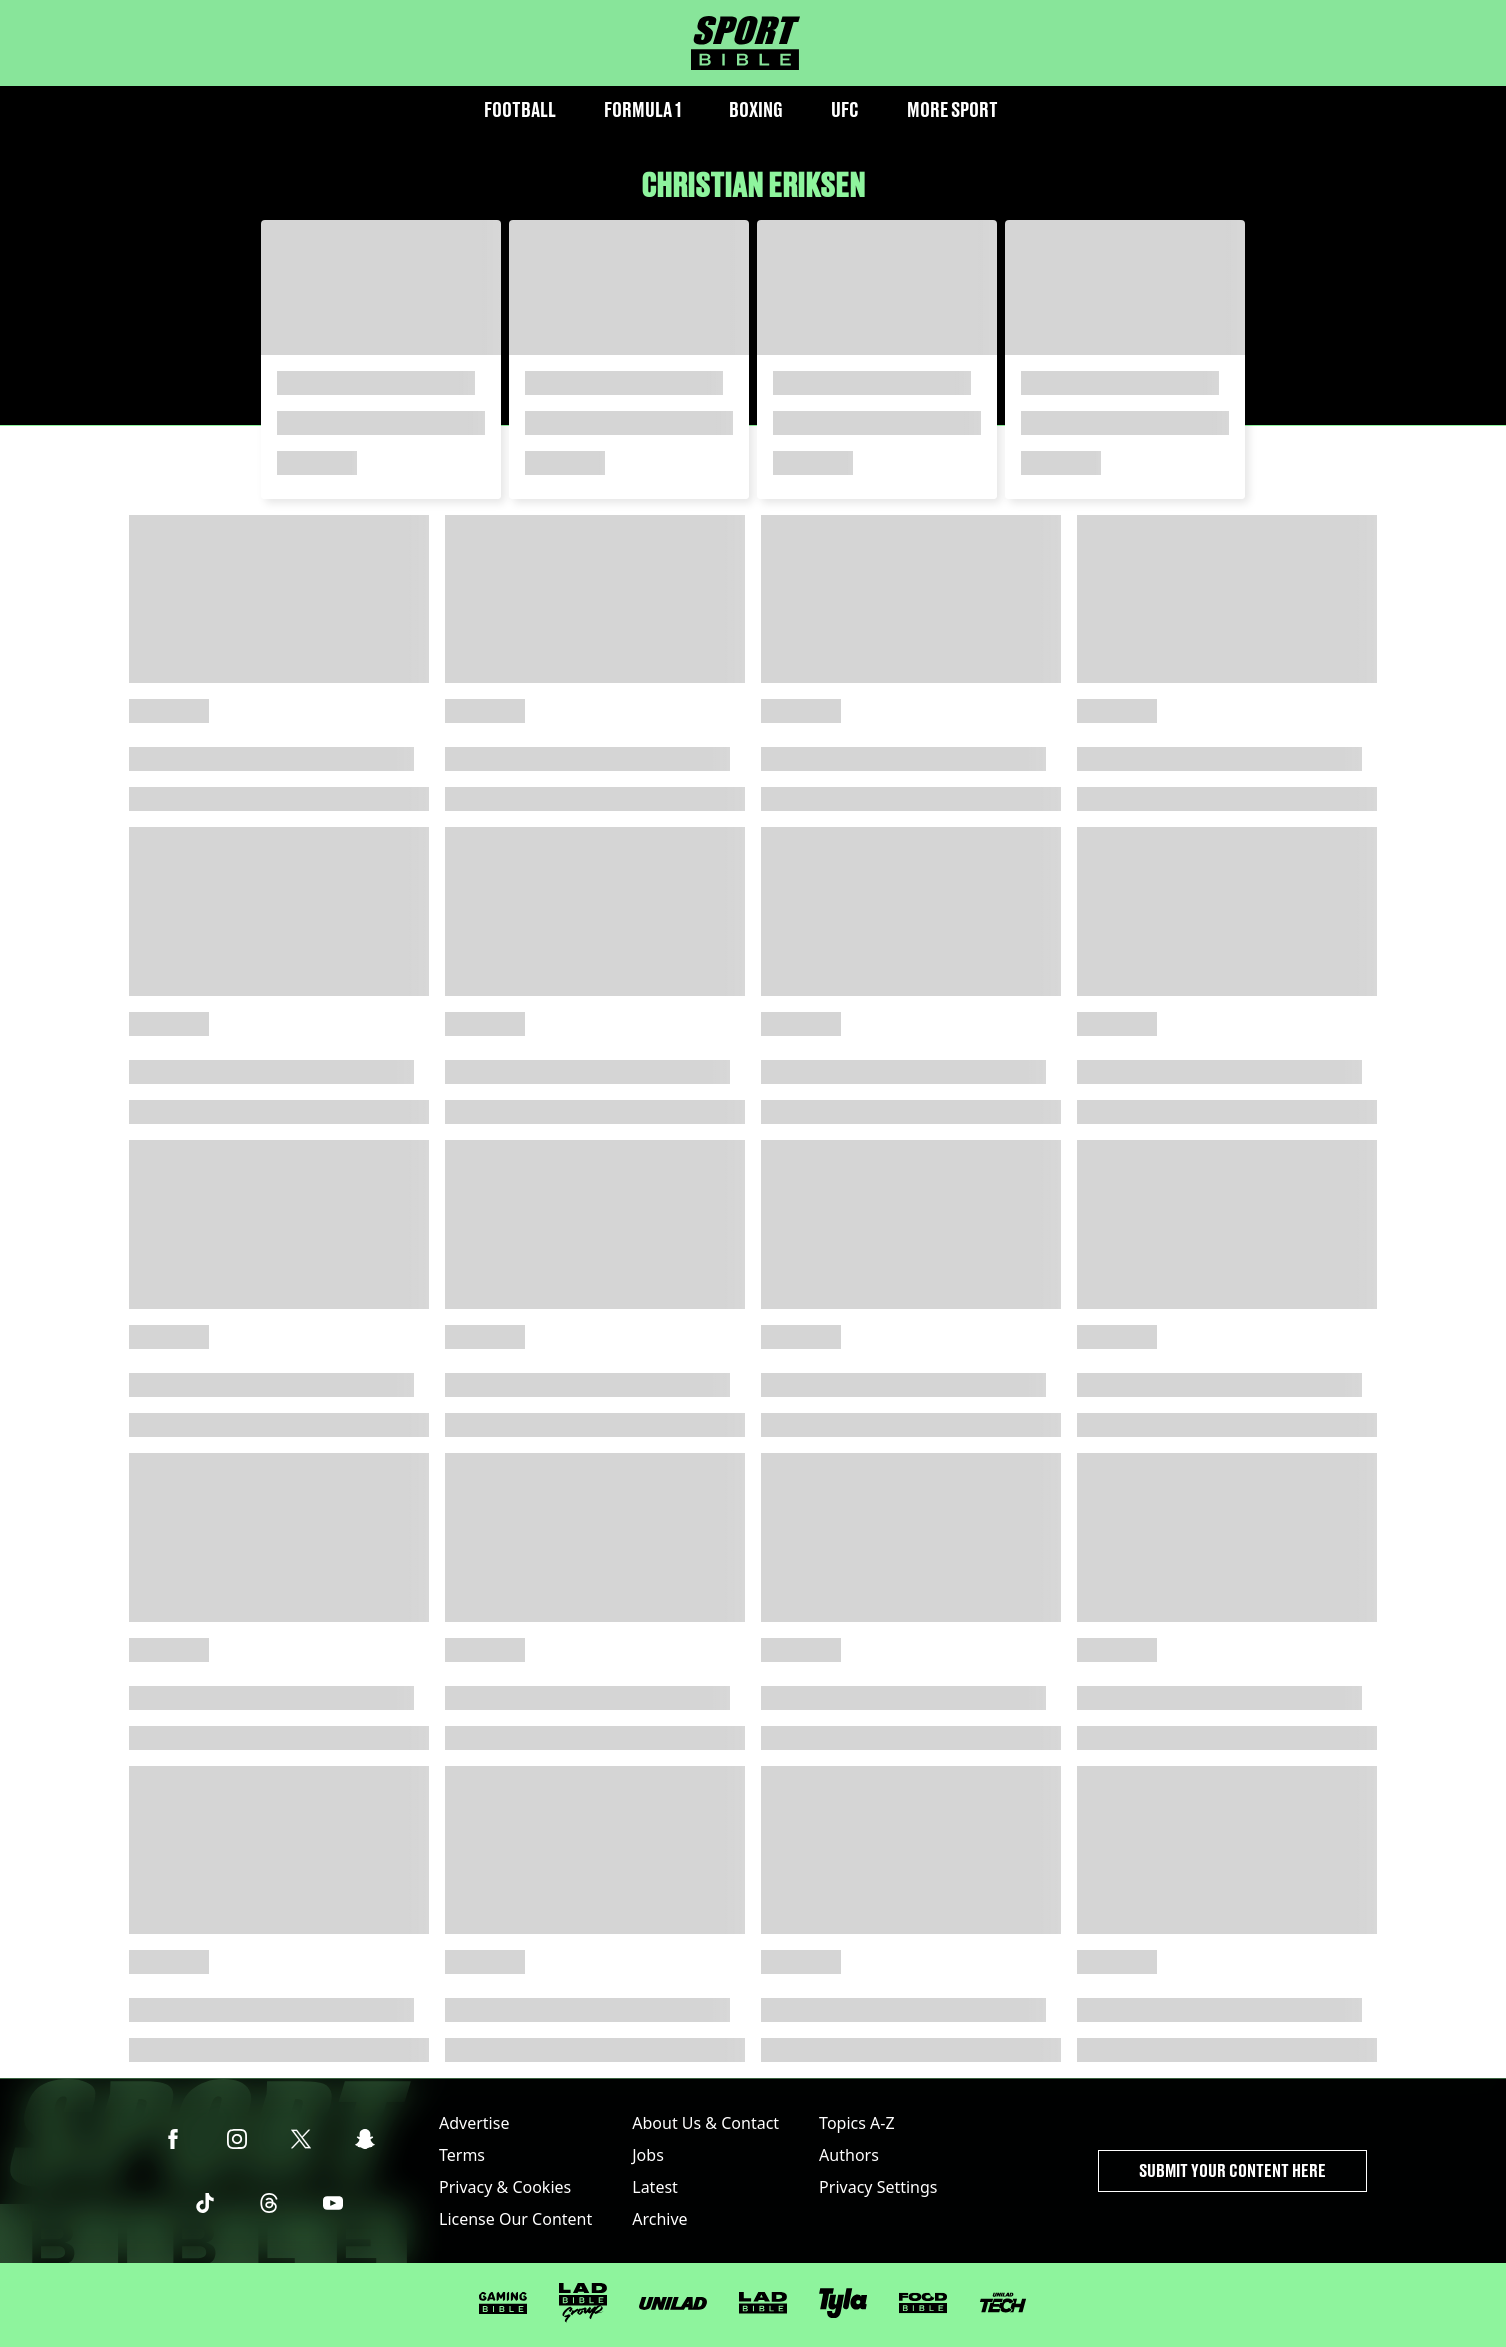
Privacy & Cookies (505, 2187)
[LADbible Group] (583, 2303)
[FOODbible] (923, 2303)
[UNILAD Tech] (1003, 2302)
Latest (655, 2187)
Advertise (474, 2123)
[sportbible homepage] (745, 43)
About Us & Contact (705, 2123)
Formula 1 (642, 109)
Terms (462, 2155)
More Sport (952, 109)
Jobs (648, 2155)
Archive (659, 2219)
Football (520, 109)
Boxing (756, 109)
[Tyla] (843, 2303)
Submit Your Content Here (1232, 2170)
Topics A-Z (856, 2123)
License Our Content (515, 2219)
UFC (845, 109)
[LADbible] (763, 2303)
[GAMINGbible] (503, 2303)
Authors (849, 2155)
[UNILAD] (673, 2303)
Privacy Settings (878, 2187)
